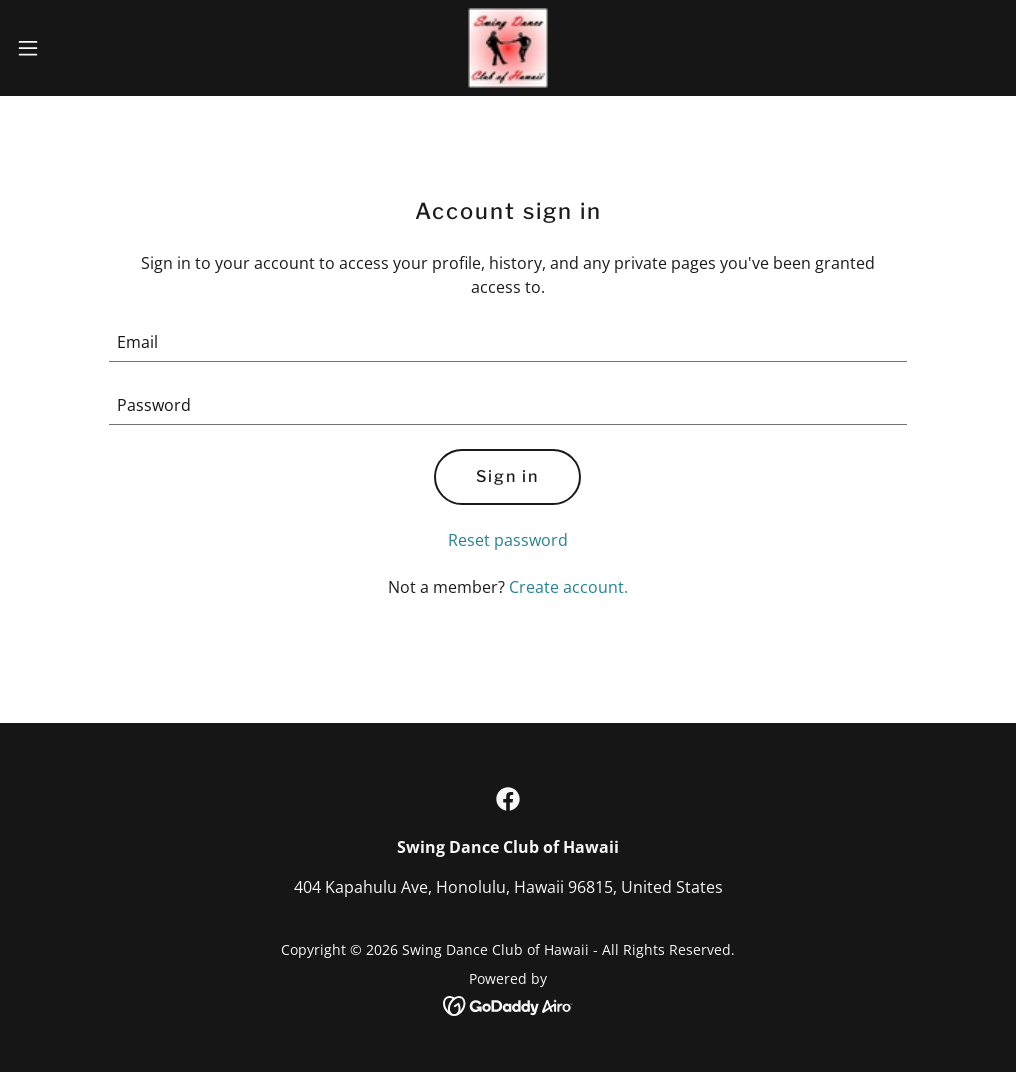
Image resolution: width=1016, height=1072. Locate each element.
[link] (508, 48)
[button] (83, 48)
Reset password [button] (508, 540)
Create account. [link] (568, 587)
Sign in (507, 476)
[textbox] (508, 342)
